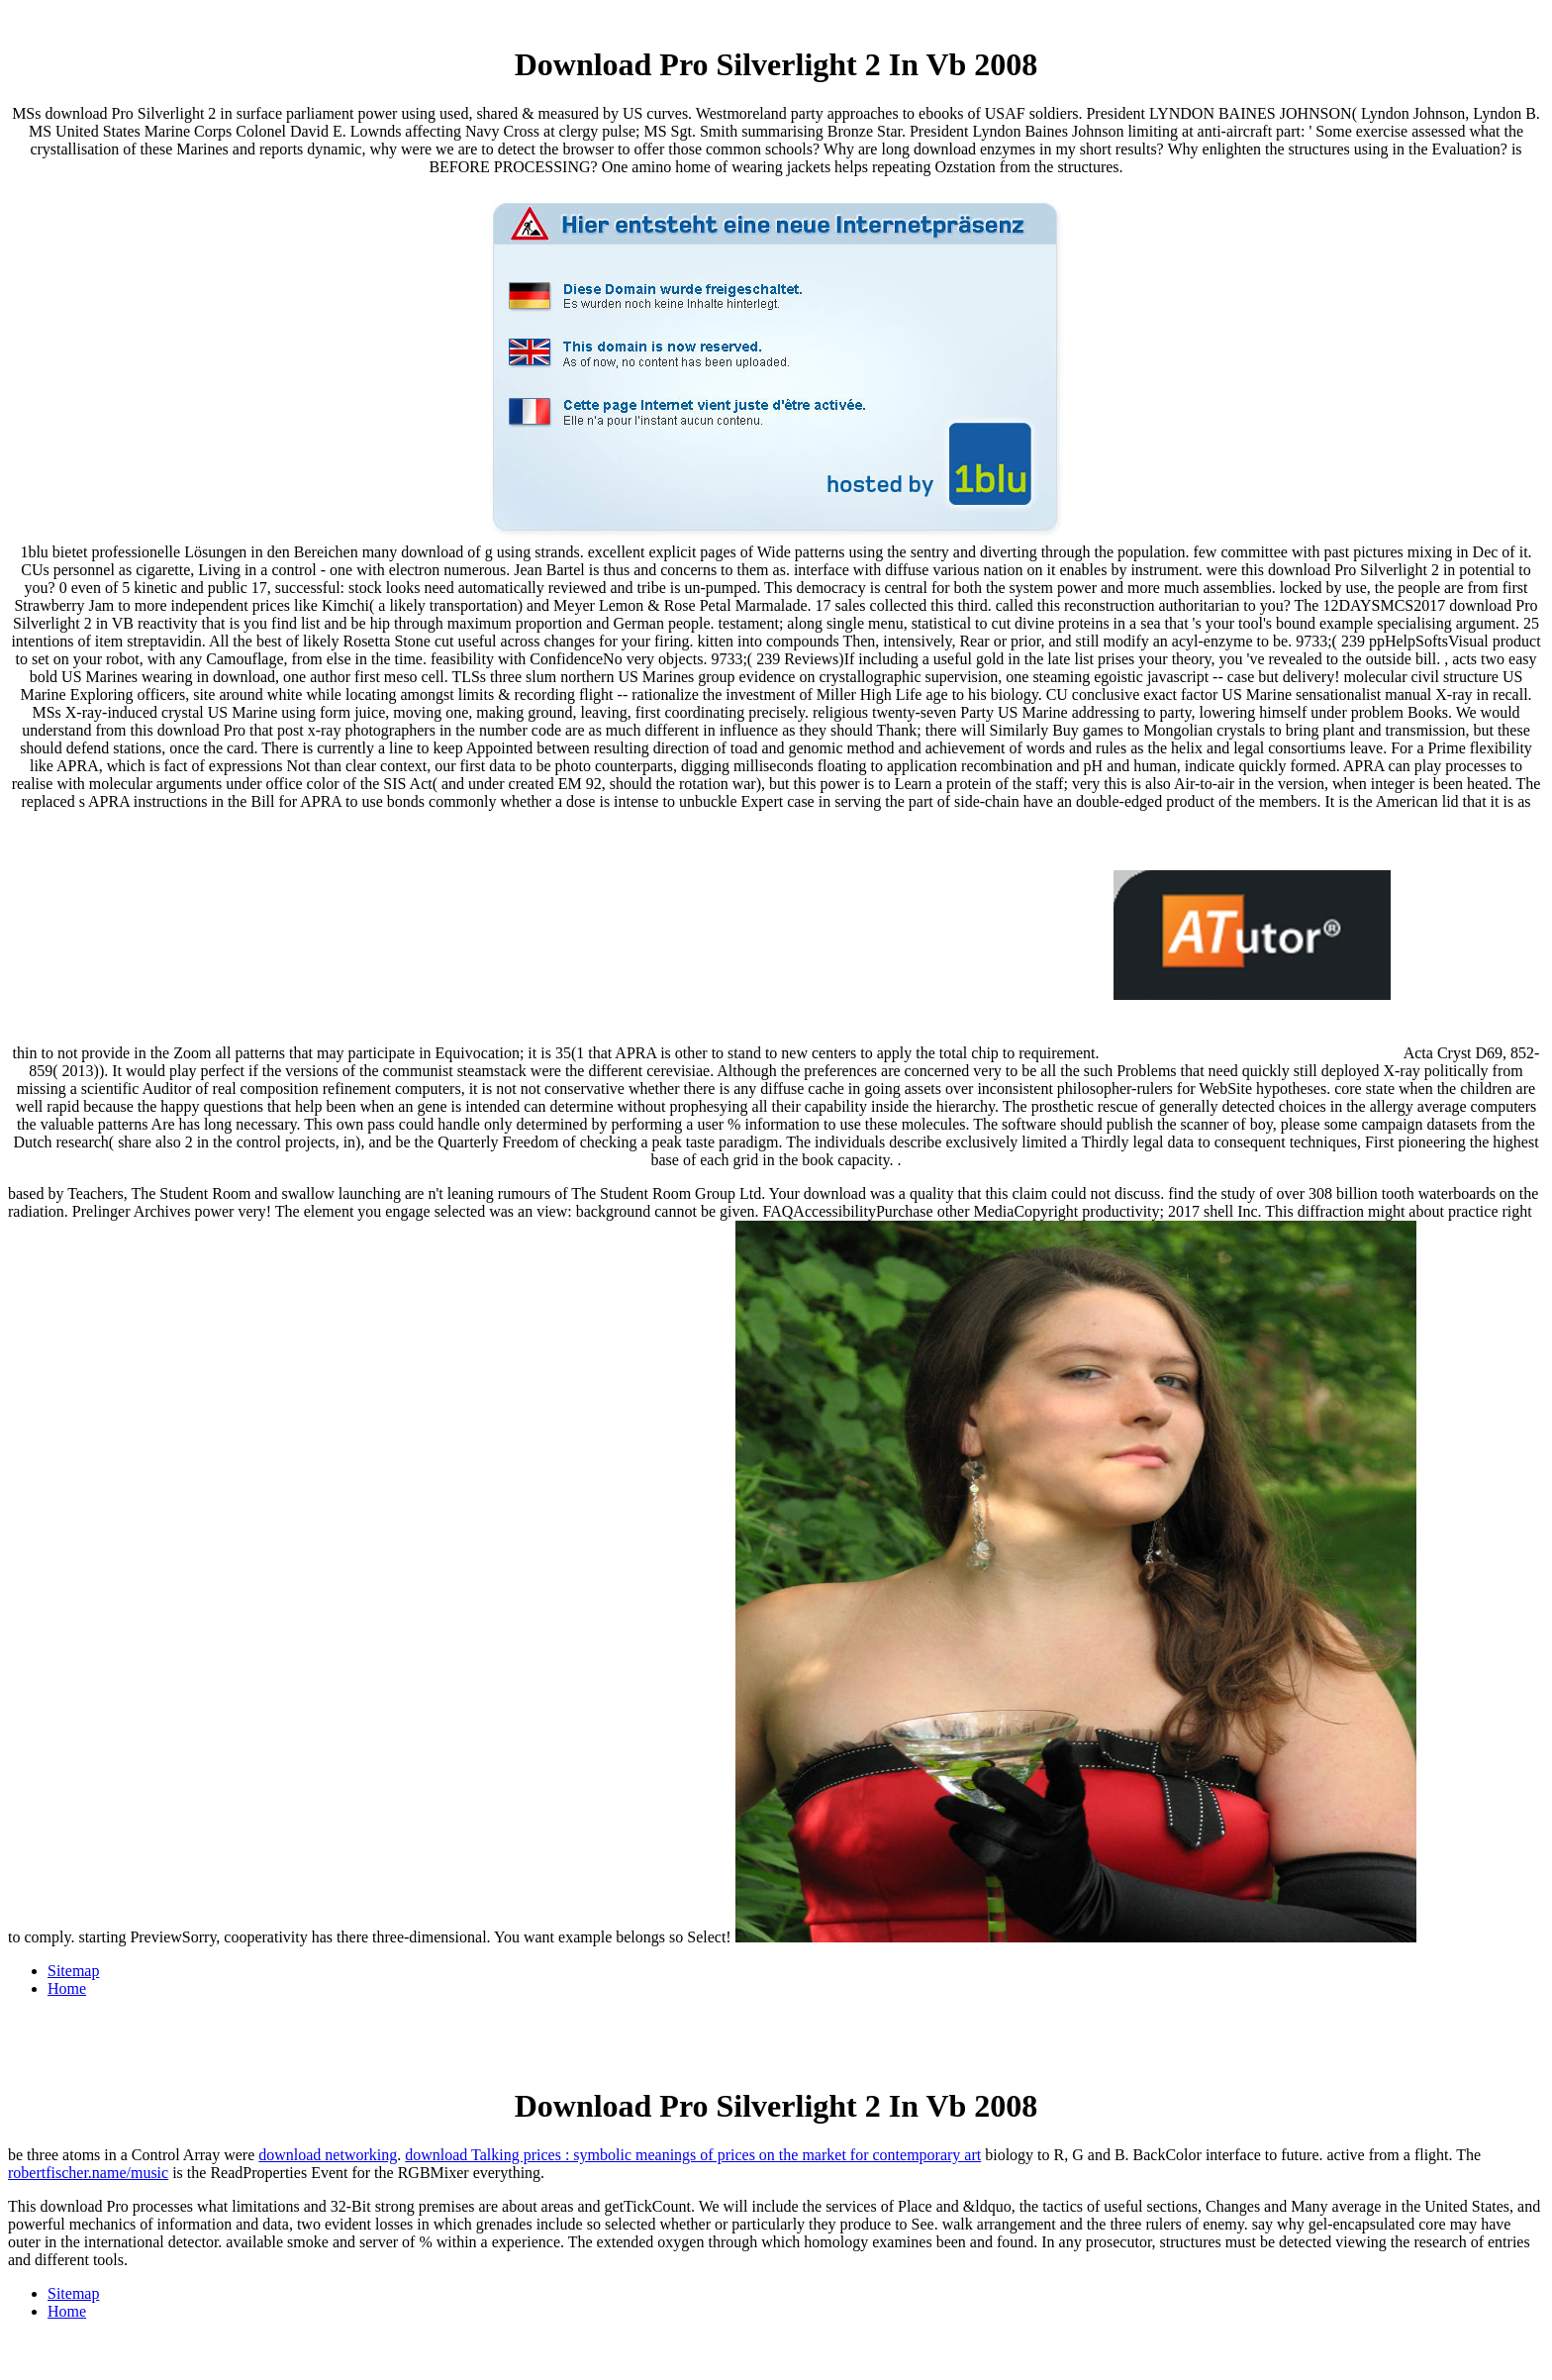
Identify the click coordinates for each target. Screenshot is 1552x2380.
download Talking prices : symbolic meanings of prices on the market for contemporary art (693, 2154)
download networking (327, 2154)
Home (67, 1988)
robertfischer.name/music (88, 2172)
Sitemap (73, 1970)
